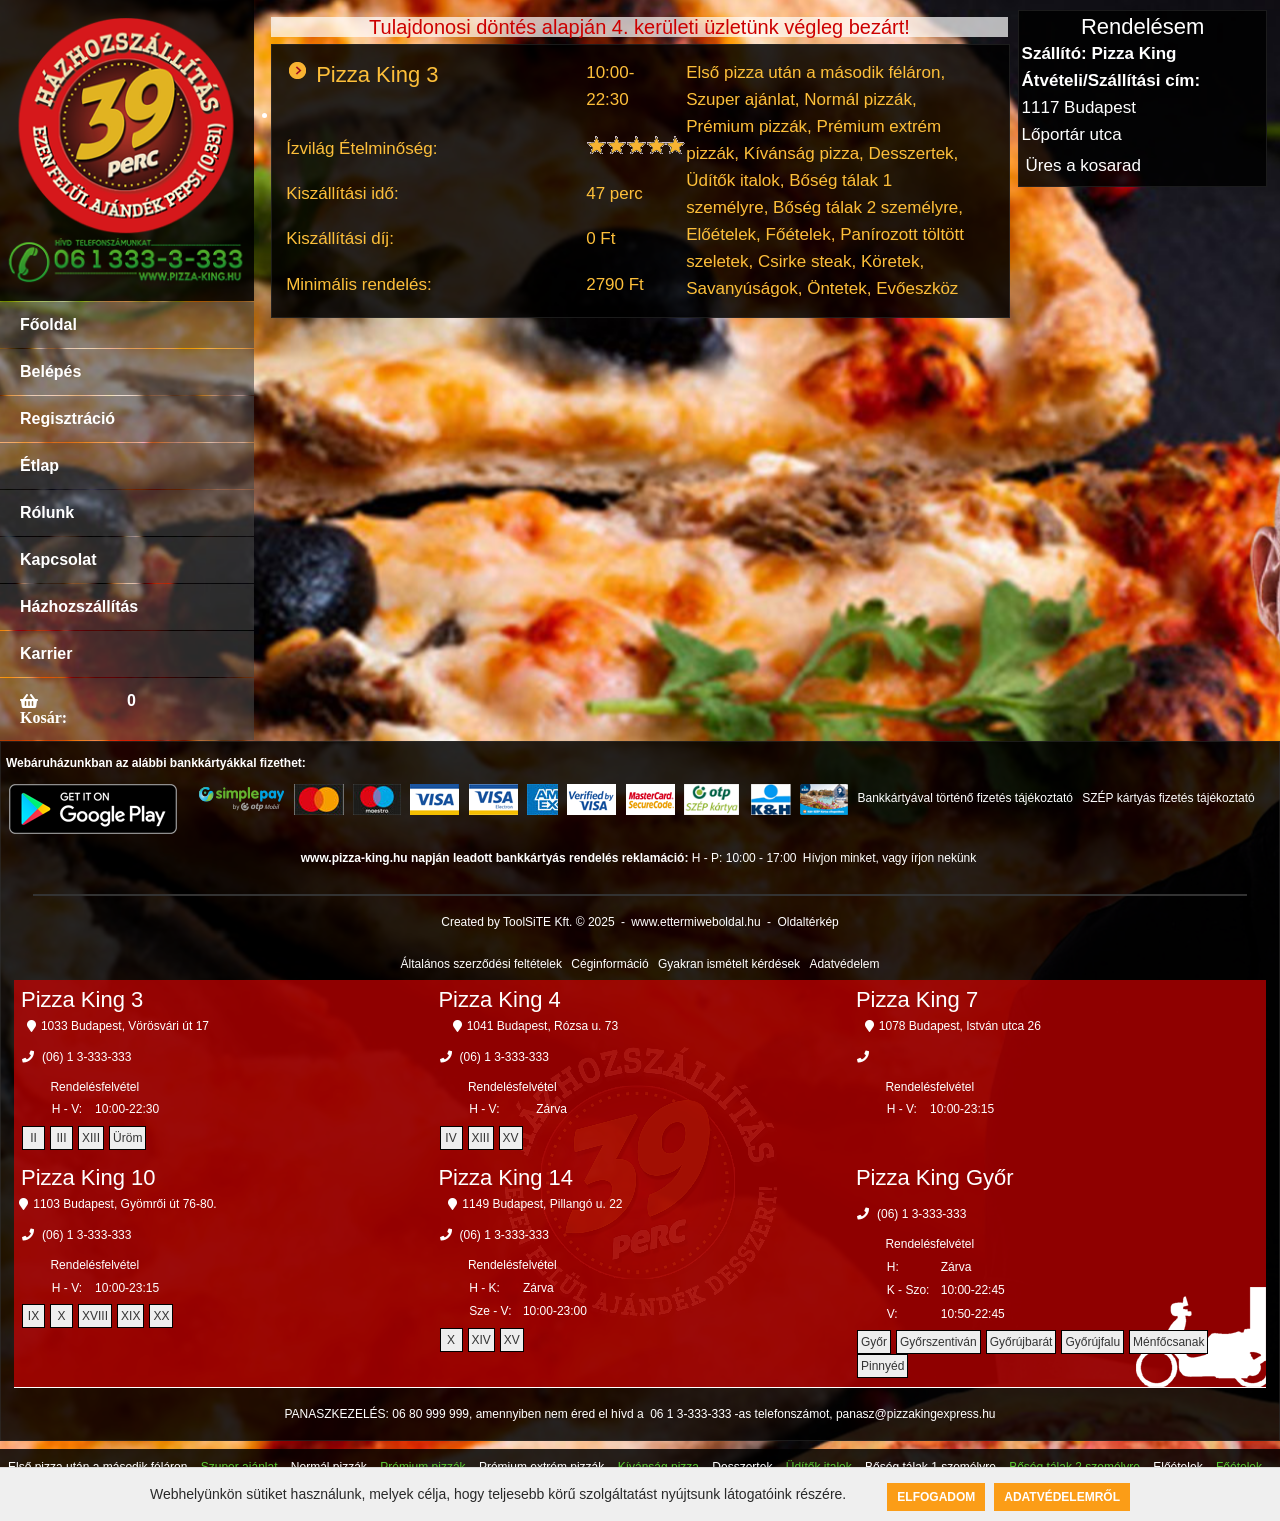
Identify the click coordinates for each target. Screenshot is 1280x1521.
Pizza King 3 (82, 999)
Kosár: (43, 717)
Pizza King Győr (935, 1177)
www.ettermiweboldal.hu (695, 922)
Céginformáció (609, 964)
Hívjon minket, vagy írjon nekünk (889, 858)
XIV (481, 1340)
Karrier (46, 653)
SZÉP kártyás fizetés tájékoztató (1168, 798)
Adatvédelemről (1062, 1497)
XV (511, 1138)
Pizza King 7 (917, 999)
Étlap (39, 465)
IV (450, 1138)
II (33, 1138)
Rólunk (47, 512)
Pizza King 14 (505, 1177)
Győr (874, 1342)
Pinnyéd (882, 1366)
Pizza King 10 (88, 1177)
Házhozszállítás (79, 606)
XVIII (95, 1316)
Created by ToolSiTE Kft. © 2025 (527, 922)
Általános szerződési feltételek (481, 964)
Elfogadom (936, 1497)
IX (33, 1316)
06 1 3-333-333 (690, 1414)
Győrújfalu (1092, 1342)
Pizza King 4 (499, 999)
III (62, 1138)
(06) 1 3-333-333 (86, 1057)
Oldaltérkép (807, 922)
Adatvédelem (844, 964)
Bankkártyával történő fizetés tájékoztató (964, 798)
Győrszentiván (938, 1342)
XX (161, 1316)
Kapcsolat (58, 559)
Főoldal (48, 324)
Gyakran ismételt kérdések (729, 964)
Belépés (50, 371)
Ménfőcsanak (1168, 1342)
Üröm (127, 1138)
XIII (91, 1138)
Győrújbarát (1021, 1342)
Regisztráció (67, 418)
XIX (130, 1316)
